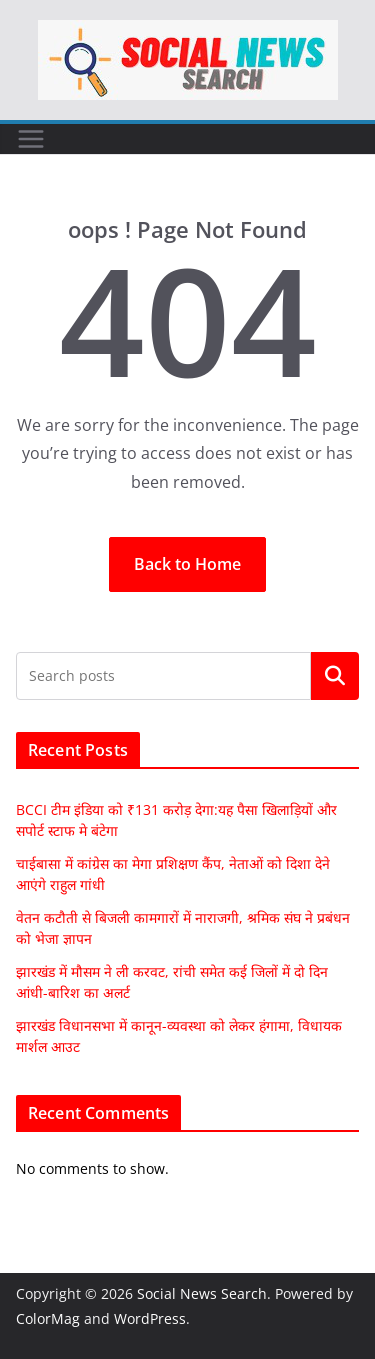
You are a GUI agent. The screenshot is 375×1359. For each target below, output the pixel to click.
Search (335, 676)
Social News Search (202, 1293)
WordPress (150, 1318)
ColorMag (48, 1318)
